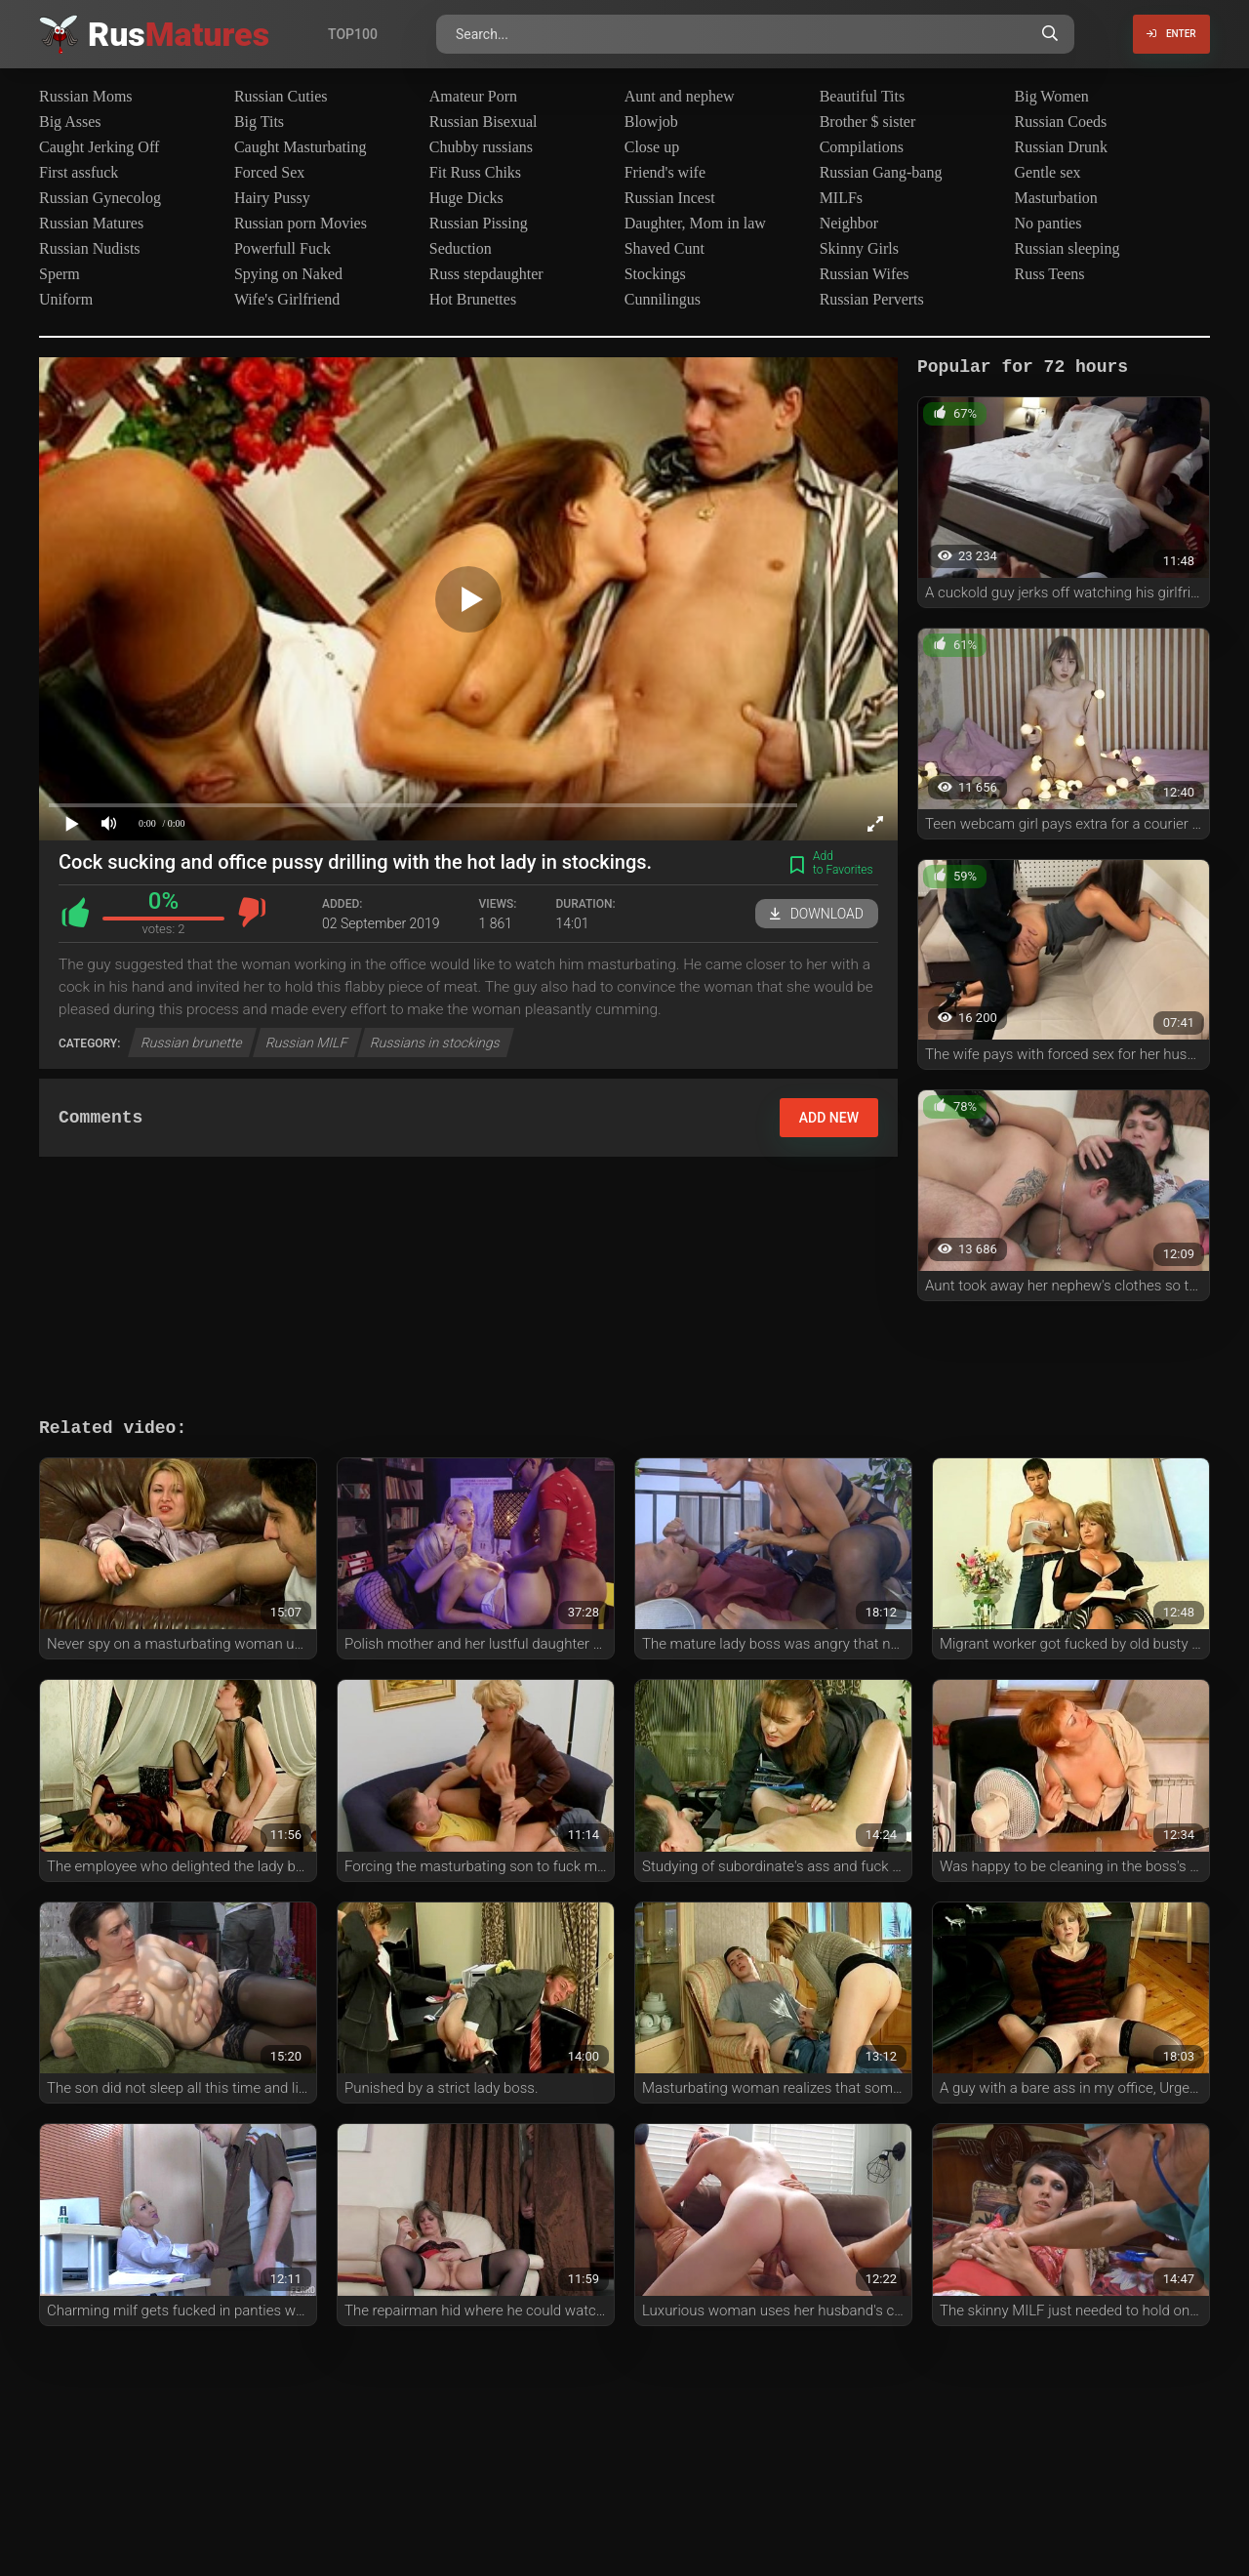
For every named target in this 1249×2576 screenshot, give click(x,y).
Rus (178, 34)
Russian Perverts (872, 299)
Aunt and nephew (679, 96)
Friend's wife (664, 172)
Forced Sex (269, 172)
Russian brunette (192, 1042)
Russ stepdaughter (486, 274)
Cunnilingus (662, 299)
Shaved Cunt (664, 248)
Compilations (862, 147)
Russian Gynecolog (100, 197)
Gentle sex (1048, 172)
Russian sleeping (1067, 248)
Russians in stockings (436, 1042)
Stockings (655, 274)
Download (817, 913)
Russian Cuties (281, 96)
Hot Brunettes (472, 299)
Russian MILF (307, 1042)
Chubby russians (481, 147)
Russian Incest (669, 197)
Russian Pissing (478, 223)
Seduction (460, 248)
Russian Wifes (864, 274)
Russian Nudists (90, 248)
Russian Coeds (1061, 121)
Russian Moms (86, 96)
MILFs (841, 197)
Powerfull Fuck (282, 248)
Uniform (66, 299)
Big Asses (70, 121)
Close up (651, 147)
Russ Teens (1050, 274)
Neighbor (849, 223)
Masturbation (1056, 197)
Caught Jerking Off (99, 147)
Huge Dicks (466, 197)
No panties (1048, 223)
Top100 (353, 34)
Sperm (59, 274)
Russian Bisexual (483, 121)
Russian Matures (91, 223)
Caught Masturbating (300, 147)
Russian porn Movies (300, 223)
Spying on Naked (288, 274)
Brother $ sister (868, 121)
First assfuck (78, 172)
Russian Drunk (1061, 147)
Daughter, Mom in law (695, 223)
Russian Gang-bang (881, 172)
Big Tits (259, 121)
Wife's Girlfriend (287, 299)
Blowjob (651, 121)
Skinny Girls (859, 248)
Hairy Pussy (272, 197)
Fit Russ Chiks (475, 172)
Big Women (1052, 96)
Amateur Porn (473, 96)
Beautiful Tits (863, 96)
